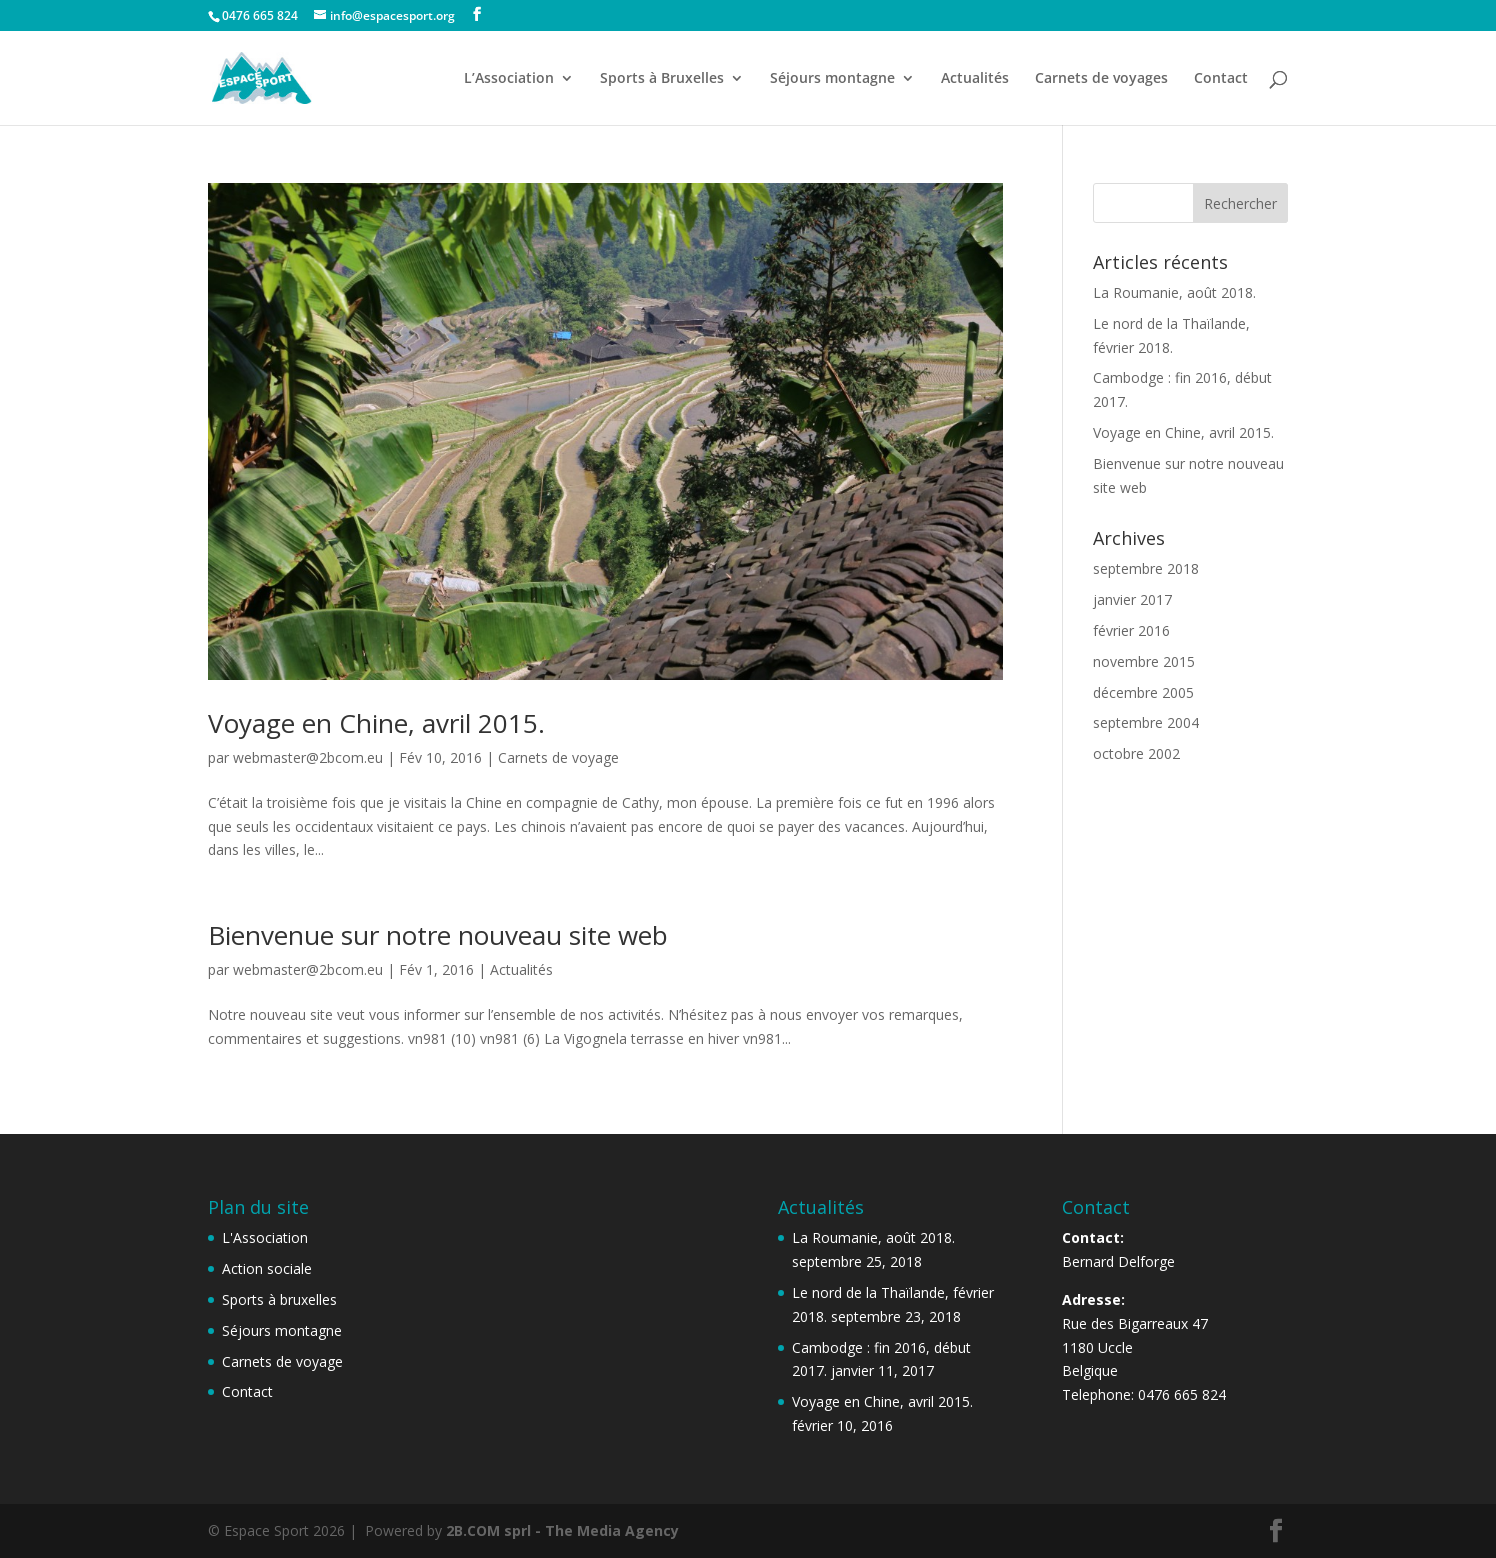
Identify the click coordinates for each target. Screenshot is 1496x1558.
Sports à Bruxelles (662, 79)
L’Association (509, 79)
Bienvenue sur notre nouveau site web (438, 935)
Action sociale (267, 1268)
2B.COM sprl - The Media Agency (562, 1530)
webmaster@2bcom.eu (308, 757)
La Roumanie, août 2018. (1174, 292)
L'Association (265, 1237)
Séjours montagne (832, 79)
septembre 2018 (1146, 568)
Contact (1221, 79)
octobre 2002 (1136, 753)
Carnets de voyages (1101, 79)
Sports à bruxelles (279, 1299)
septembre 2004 (1146, 722)
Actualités (975, 79)
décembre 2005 (1143, 692)
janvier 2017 (1132, 599)
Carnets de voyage (558, 757)
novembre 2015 (1144, 661)
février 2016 (1131, 630)
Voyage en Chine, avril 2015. (376, 723)
